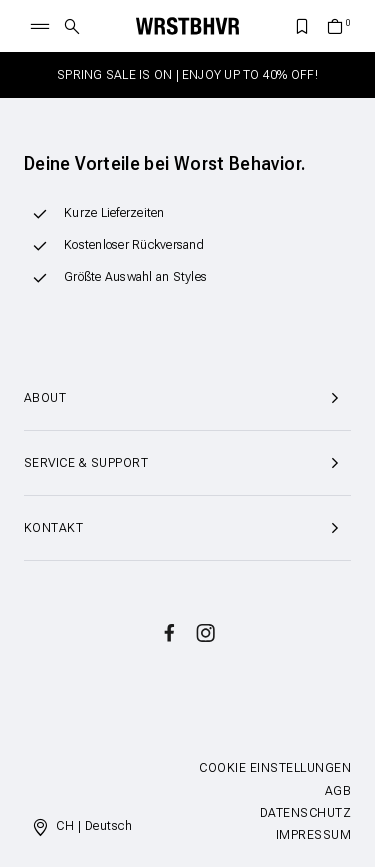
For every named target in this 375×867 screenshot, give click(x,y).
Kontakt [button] (187, 528)
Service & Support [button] (187, 463)
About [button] (187, 398)
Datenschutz (305, 813)
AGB (338, 791)
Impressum (313, 835)
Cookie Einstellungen (275, 768)
